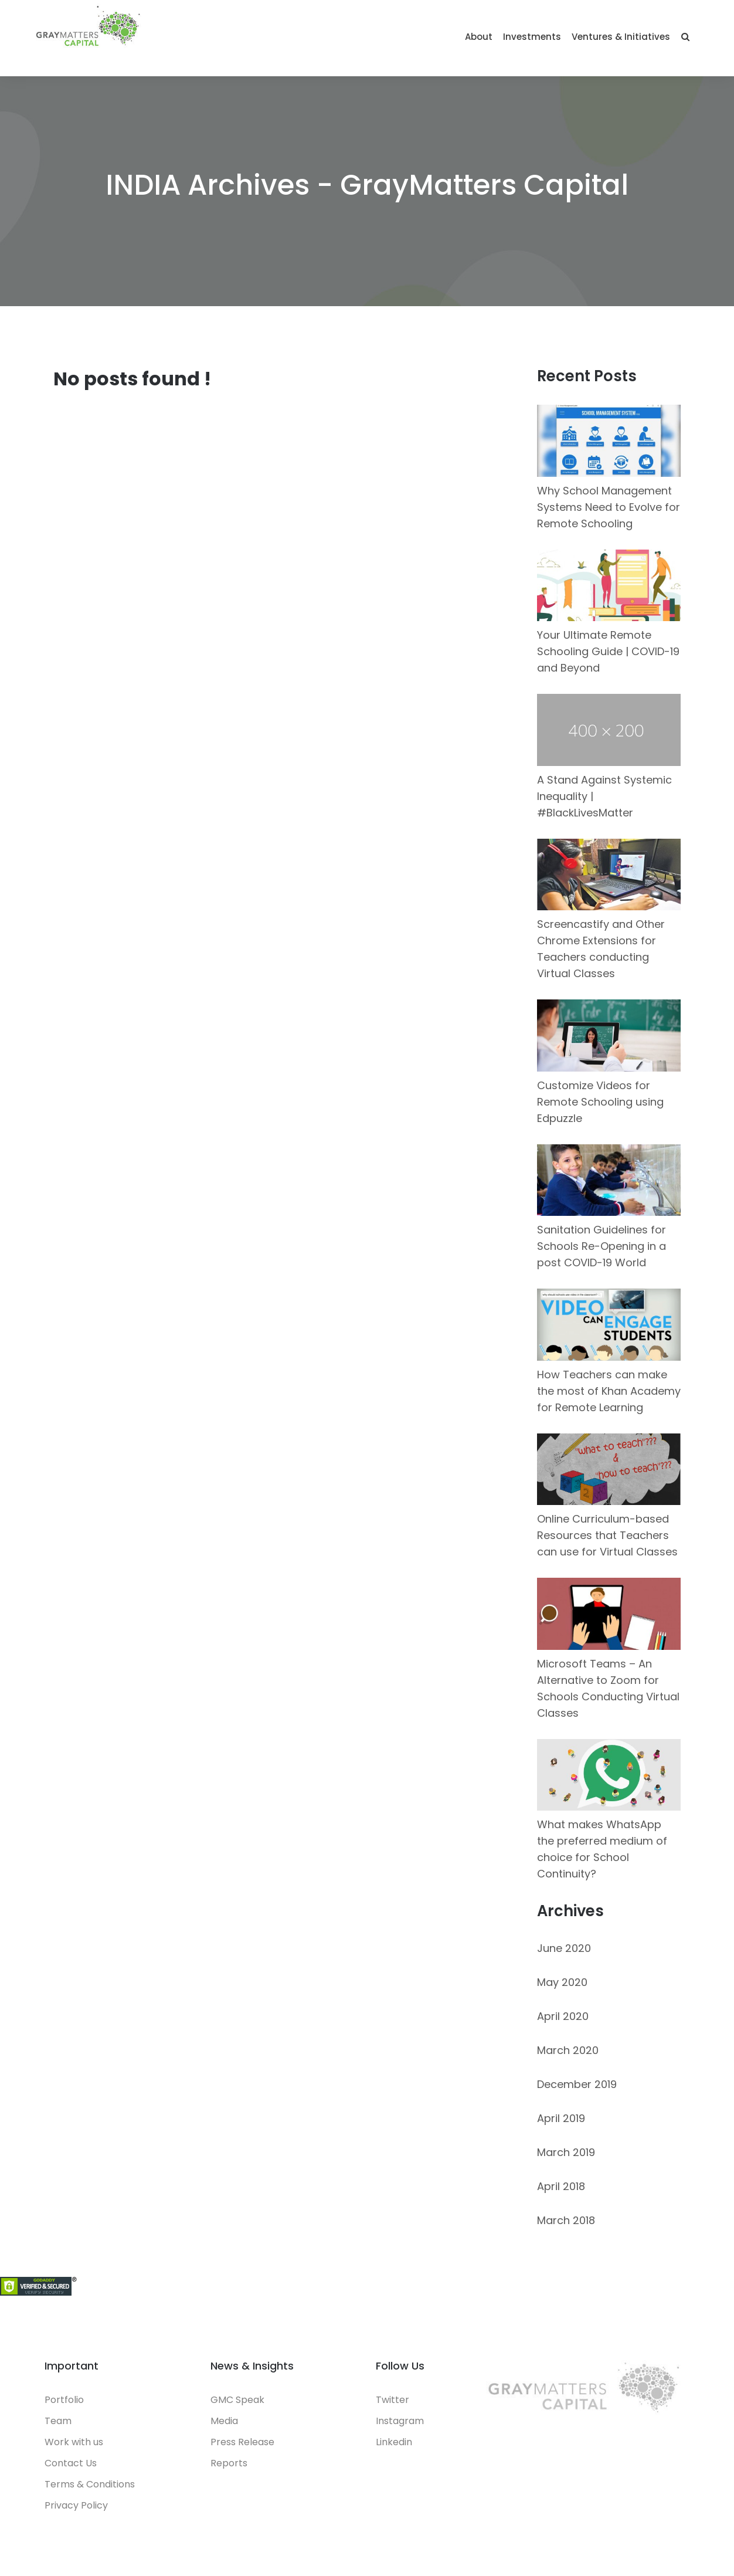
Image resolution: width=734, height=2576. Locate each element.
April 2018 (561, 2186)
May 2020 (562, 1982)
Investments (532, 36)
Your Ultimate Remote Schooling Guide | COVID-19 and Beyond (608, 651)
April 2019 (561, 2118)
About (478, 36)
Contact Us (71, 2463)
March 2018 (566, 2220)
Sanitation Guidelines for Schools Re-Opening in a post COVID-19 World (601, 1246)
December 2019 (577, 2084)
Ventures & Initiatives (621, 36)
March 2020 (568, 2050)
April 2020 (563, 2016)
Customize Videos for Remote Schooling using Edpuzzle (600, 1102)
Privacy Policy (76, 2505)
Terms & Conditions (90, 2484)
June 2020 (564, 1948)
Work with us (74, 2442)
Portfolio (64, 2399)
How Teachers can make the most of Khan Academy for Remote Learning (609, 1391)
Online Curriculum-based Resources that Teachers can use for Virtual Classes (607, 1535)
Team (58, 2421)
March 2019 (566, 2152)
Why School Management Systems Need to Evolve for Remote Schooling (608, 507)
